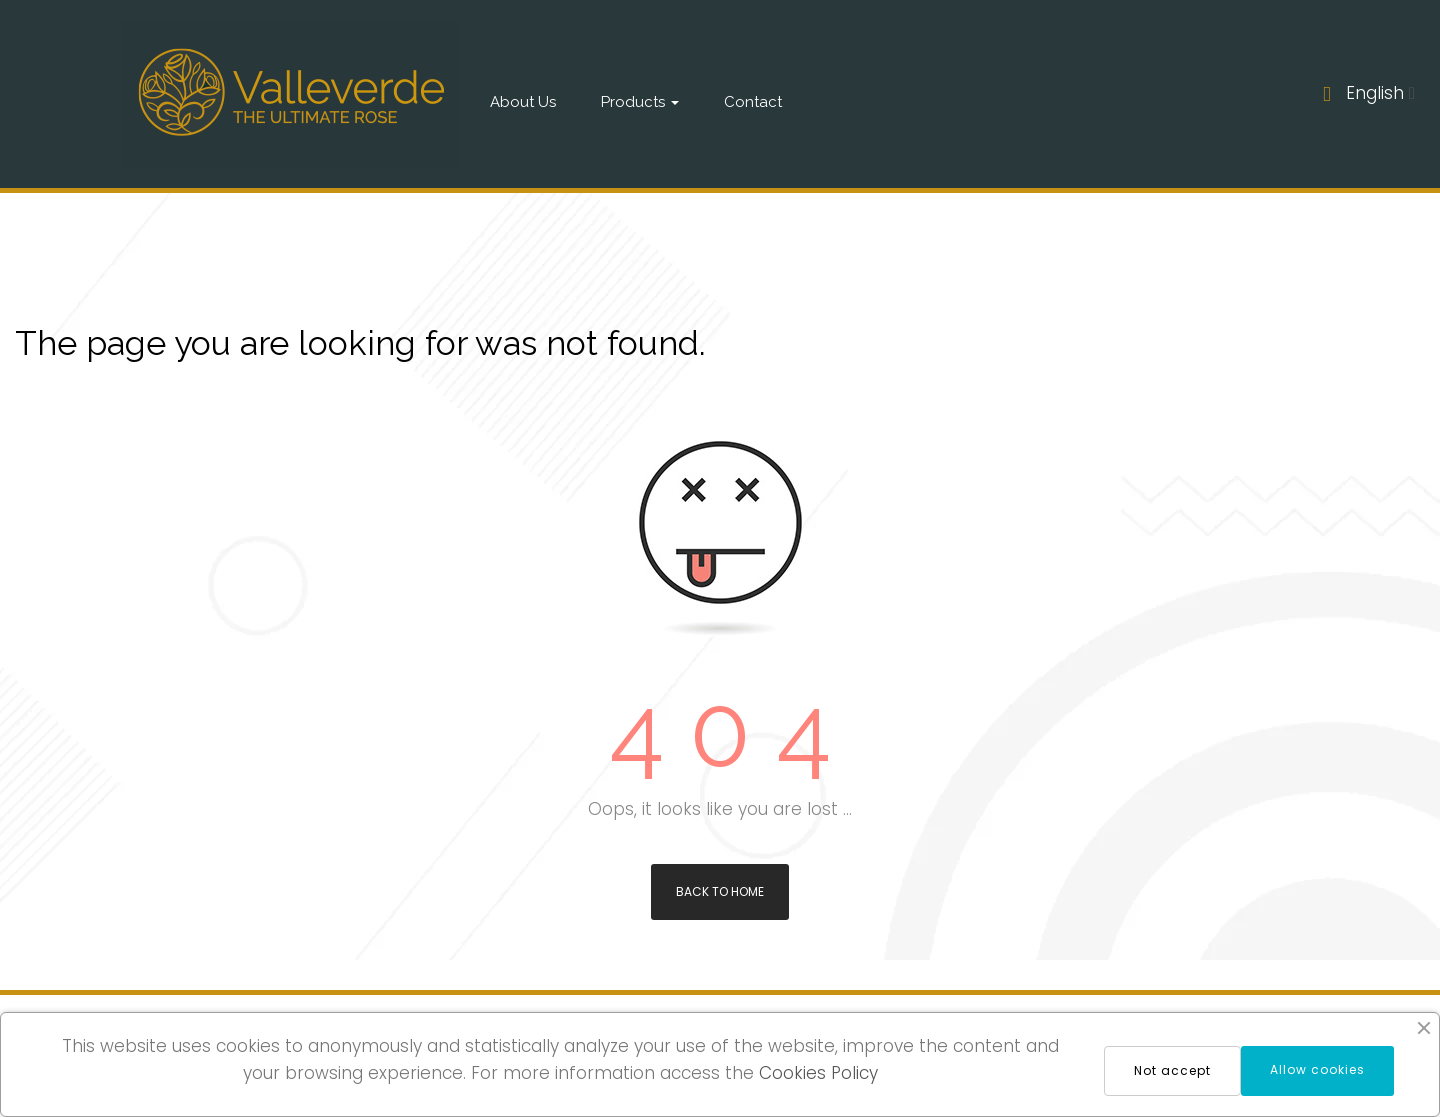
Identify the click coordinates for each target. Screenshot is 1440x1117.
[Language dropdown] (1380, 94)
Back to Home (720, 891)
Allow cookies (1317, 1069)
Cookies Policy (818, 1073)
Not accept (1172, 1070)
